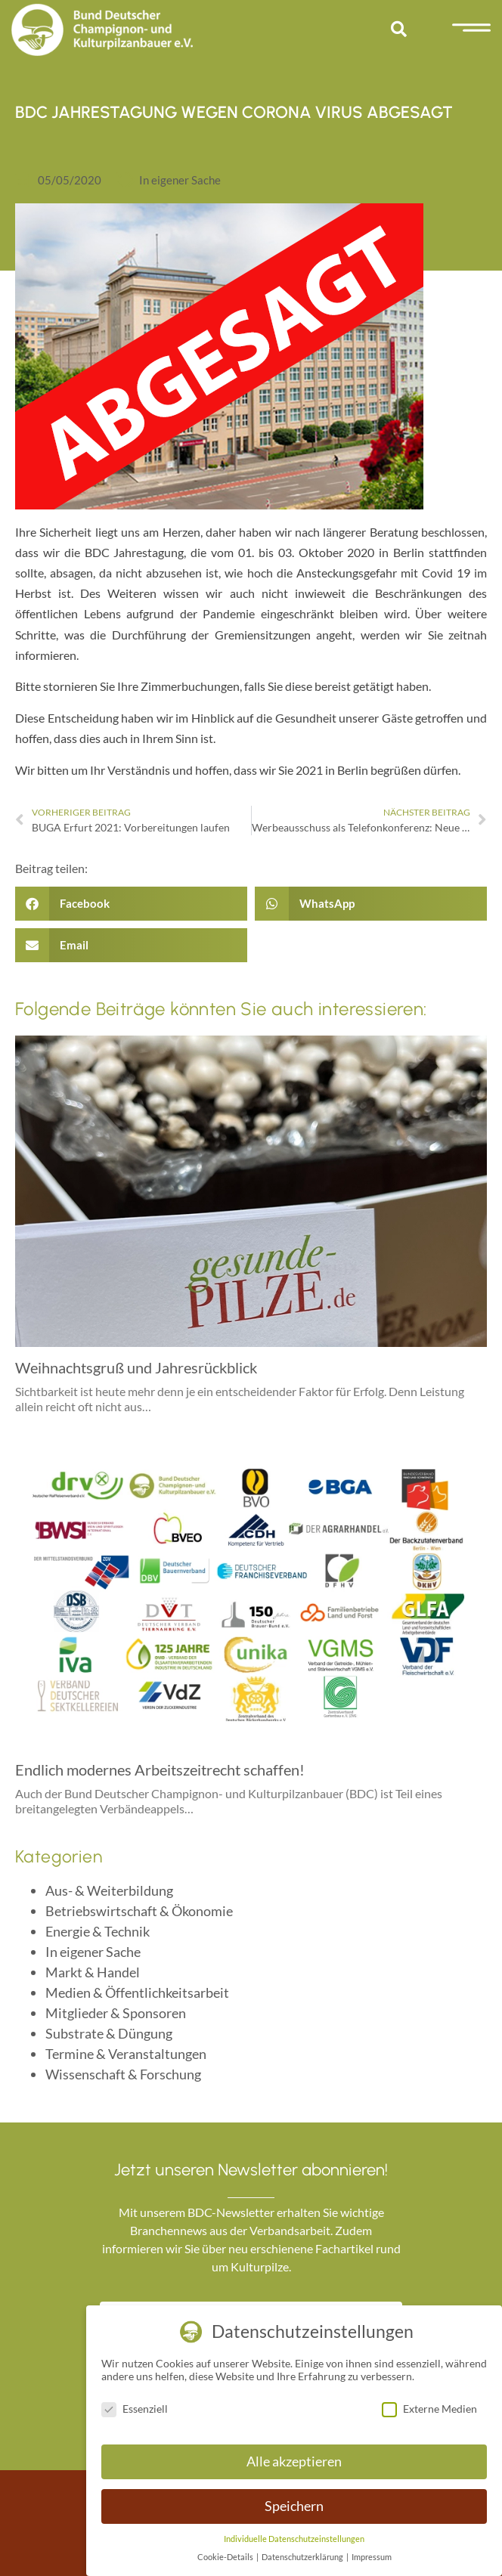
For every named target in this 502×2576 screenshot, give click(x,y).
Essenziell (134, 2408)
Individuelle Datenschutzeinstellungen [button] (294, 2538)
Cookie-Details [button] (226, 2557)
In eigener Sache (180, 180)
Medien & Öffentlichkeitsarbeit (137, 1992)
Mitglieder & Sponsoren (115, 2013)
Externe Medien (429, 2408)
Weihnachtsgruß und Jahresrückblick (136, 1367)
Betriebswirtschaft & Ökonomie (139, 1911)
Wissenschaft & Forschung (123, 2074)
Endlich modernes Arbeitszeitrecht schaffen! (160, 1769)
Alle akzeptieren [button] (294, 2461)
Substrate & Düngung (108, 2033)
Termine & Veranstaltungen (125, 2053)
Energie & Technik (97, 1931)
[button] (399, 29)
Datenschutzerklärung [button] (303, 2557)
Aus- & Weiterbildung (109, 1890)
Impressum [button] (372, 2557)
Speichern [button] (294, 2506)
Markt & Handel (92, 1972)
